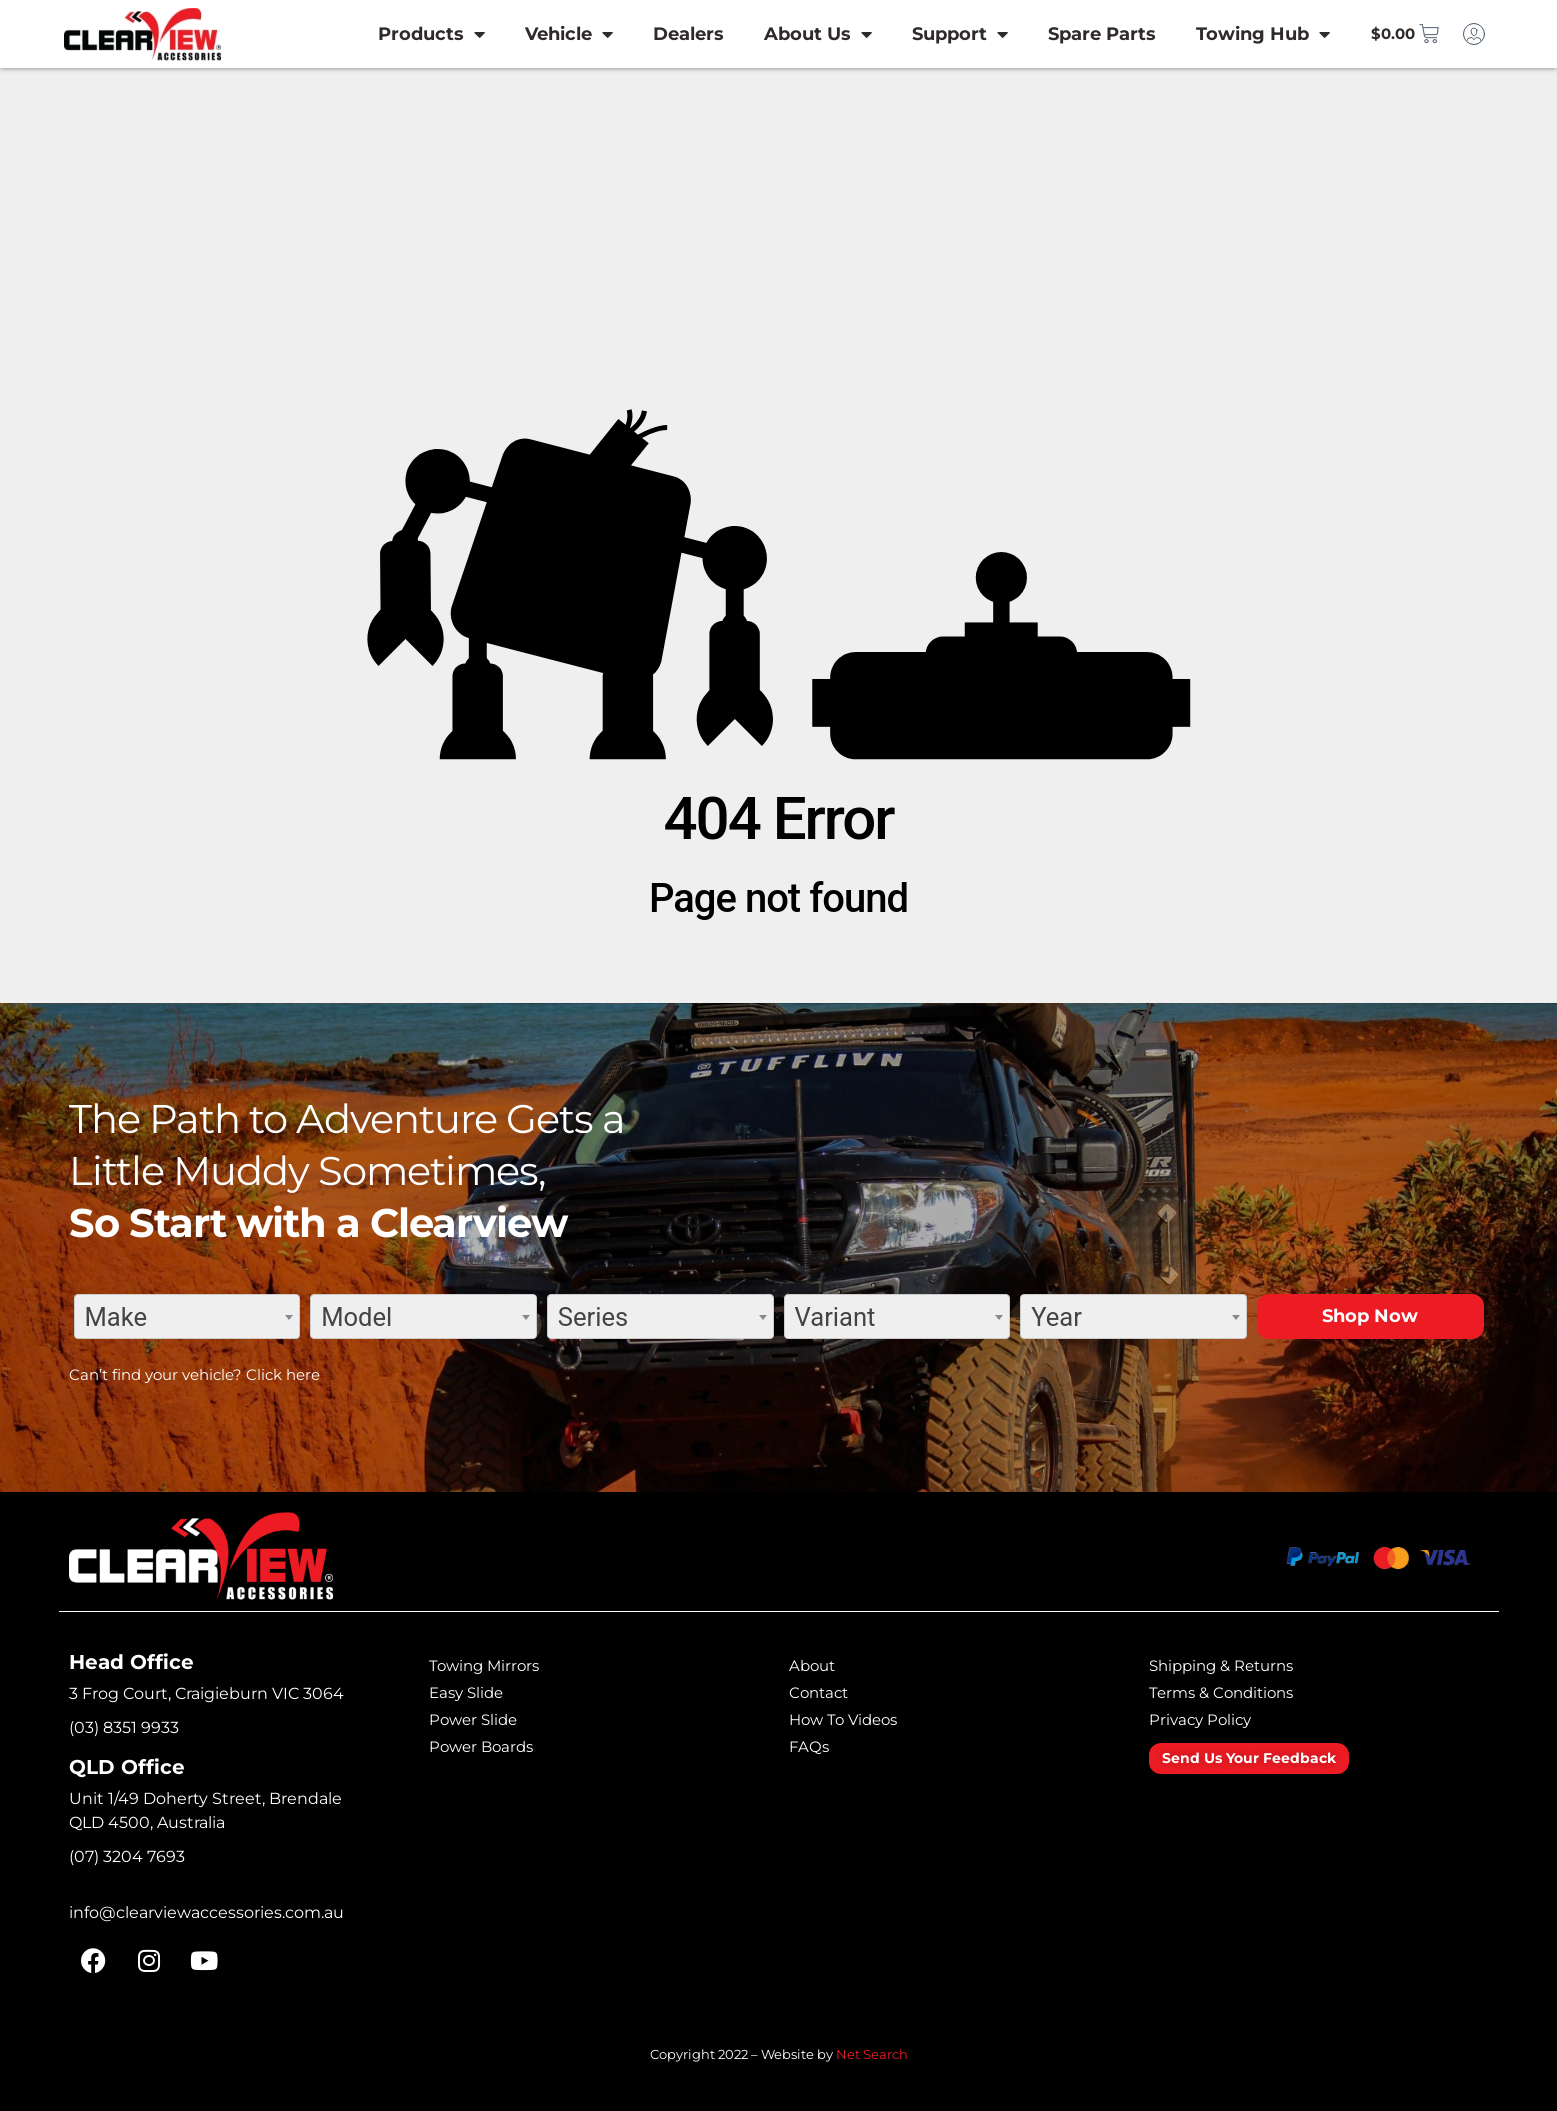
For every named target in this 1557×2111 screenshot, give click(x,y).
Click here (283, 1374)
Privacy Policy (1211, 1719)
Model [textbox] (356, 1317)
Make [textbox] (116, 1317)
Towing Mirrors (495, 1665)
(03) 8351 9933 (124, 1727)
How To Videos (855, 1719)
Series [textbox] (593, 1317)
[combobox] (187, 1316)
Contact (824, 1692)
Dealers (659, 34)
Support (931, 34)
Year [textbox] (1056, 1317)
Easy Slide (474, 1692)
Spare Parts (1073, 34)
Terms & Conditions (1236, 1692)
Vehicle (540, 34)
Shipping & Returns (1236, 1665)
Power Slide (482, 1719)
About (816, 1665)
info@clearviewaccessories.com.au (206, 1912)
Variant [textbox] (835, 1317)
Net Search (872, 2054)
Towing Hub (1234, 34)
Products (402, 34)
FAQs (812, 1746)
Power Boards (492, 1746)
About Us (789, 34)
